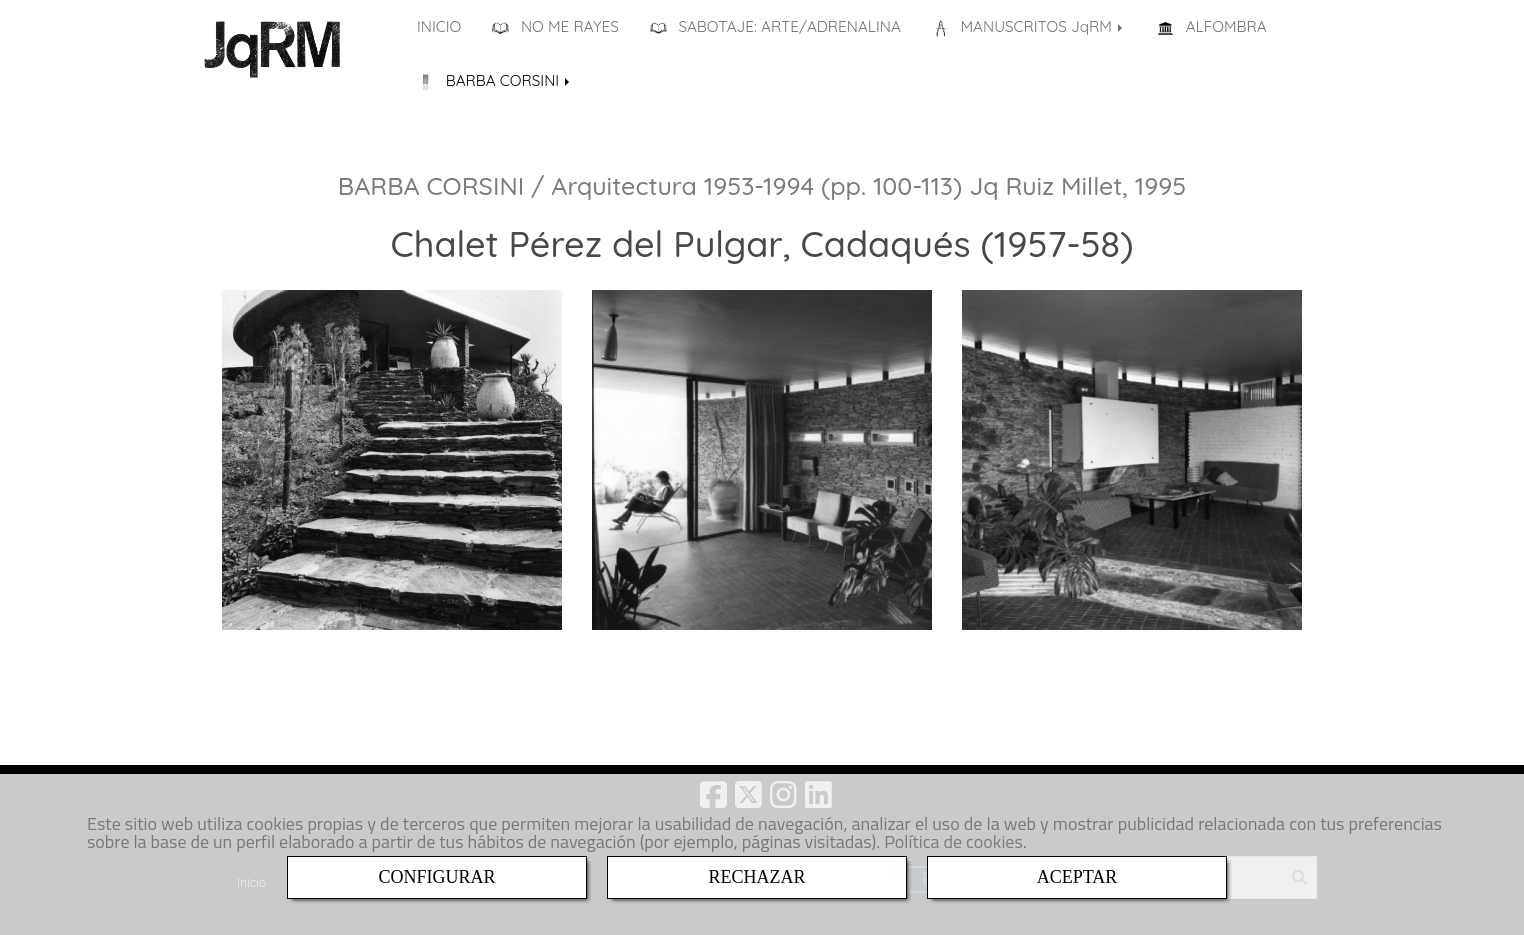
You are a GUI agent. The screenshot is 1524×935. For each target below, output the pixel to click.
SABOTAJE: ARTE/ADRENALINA (775, 27)
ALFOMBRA (1212, 27)
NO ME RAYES (555, 27)
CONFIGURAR (436, 877)
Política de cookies (953, 841)
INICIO (439, 26)
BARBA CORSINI (495, 81)
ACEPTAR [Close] (1077, 877)
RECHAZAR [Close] (756, 877)
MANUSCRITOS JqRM (1029, 27)
